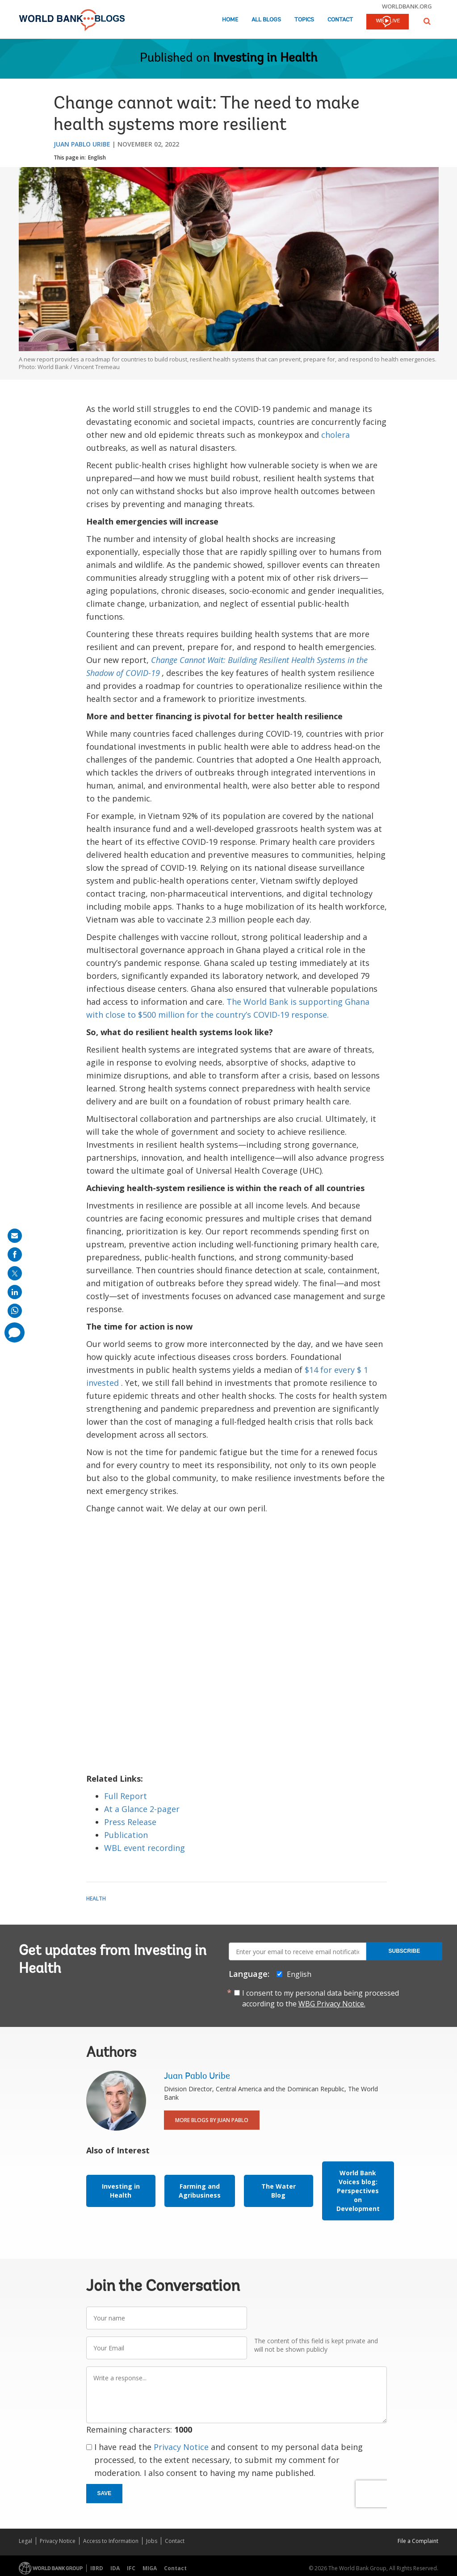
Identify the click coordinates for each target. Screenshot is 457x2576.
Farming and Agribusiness (200, 2190)
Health (96, 1898)
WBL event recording (144, 1847)
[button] (427, 21)
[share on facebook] (15, 1254)
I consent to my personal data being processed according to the (320, 1998)
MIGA (150, 2568)
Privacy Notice (181, 2447)
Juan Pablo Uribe (82, 144)
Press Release (130, 1822)
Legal (25, 2541)
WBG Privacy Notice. (331, 2004)
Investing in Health (265, 58)
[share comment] (14, 1332)
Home (230, 20)
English (97, 157)
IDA (115, 2568)
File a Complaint (418, 2541)
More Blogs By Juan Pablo (211, 2120)
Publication (126, 1834)
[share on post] (15, 1273)
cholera (335, 434)
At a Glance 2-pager (142, 1809)
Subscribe (404, 1951)
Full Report (125, 1796)
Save (104, 2493)
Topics (304, 20)
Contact (340, 20)
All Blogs (266, 20)
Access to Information (110, 2541)
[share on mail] (15, 1236)
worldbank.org (407, 6)
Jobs (151, 2541)
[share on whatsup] (15, 1311)
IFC (131, 2568)
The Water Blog (278, 2190)
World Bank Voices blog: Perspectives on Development (358, 2191)
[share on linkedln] (15, 1292)
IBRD (96, 2568)
